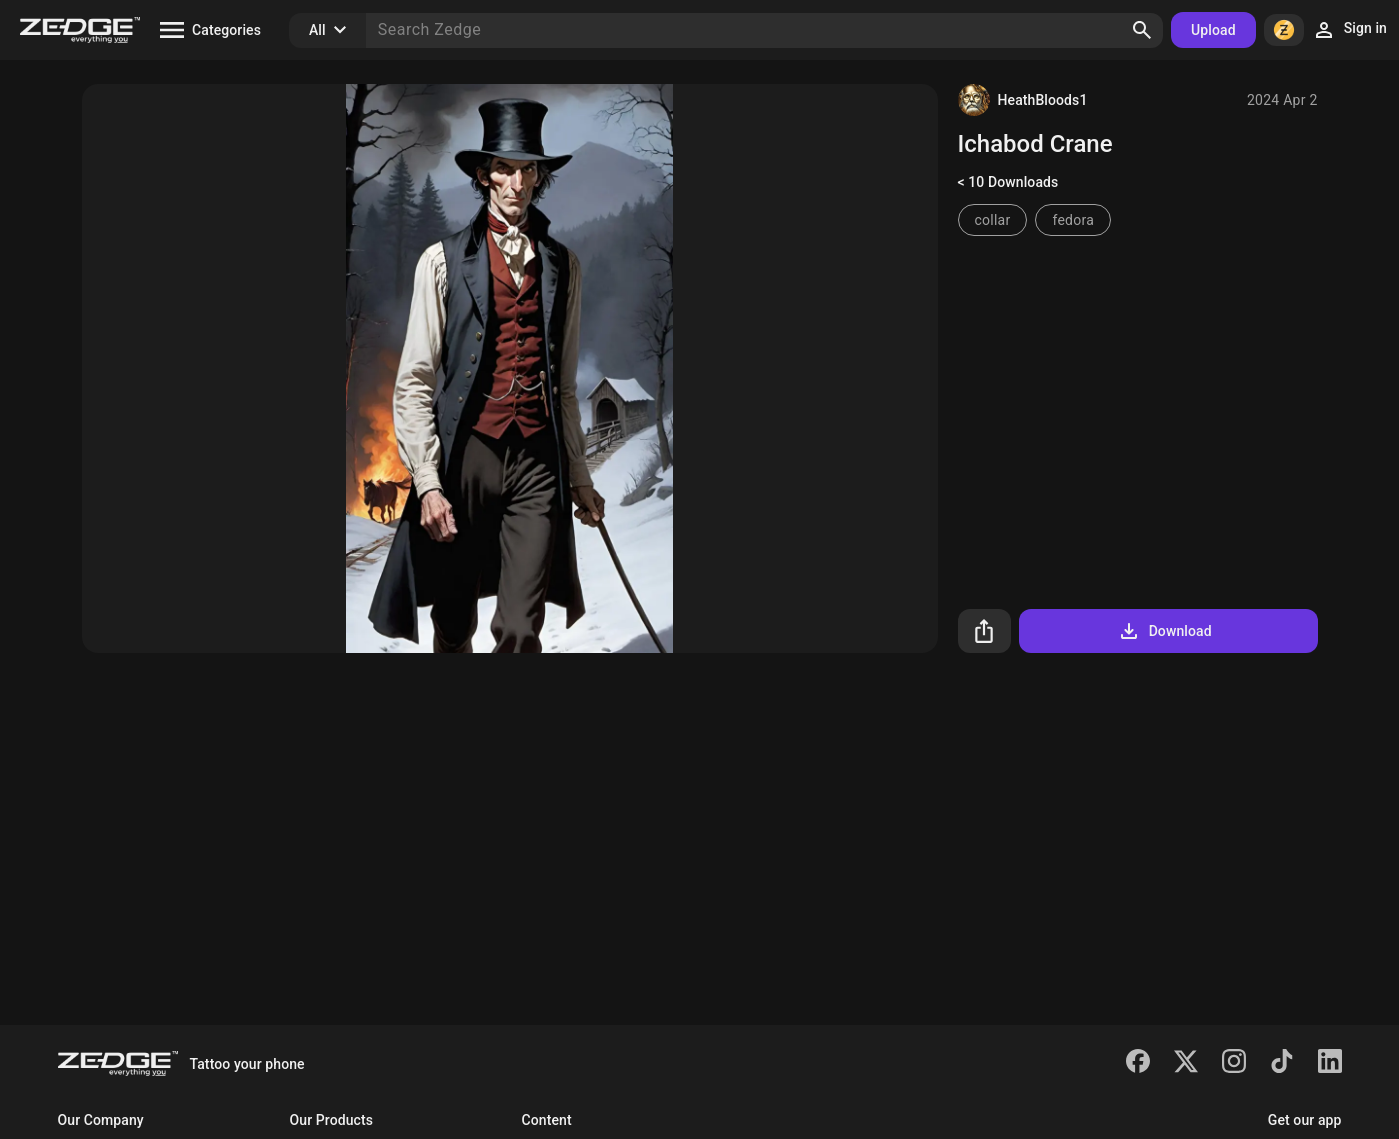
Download (1164, 631)
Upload (1213, 30)
